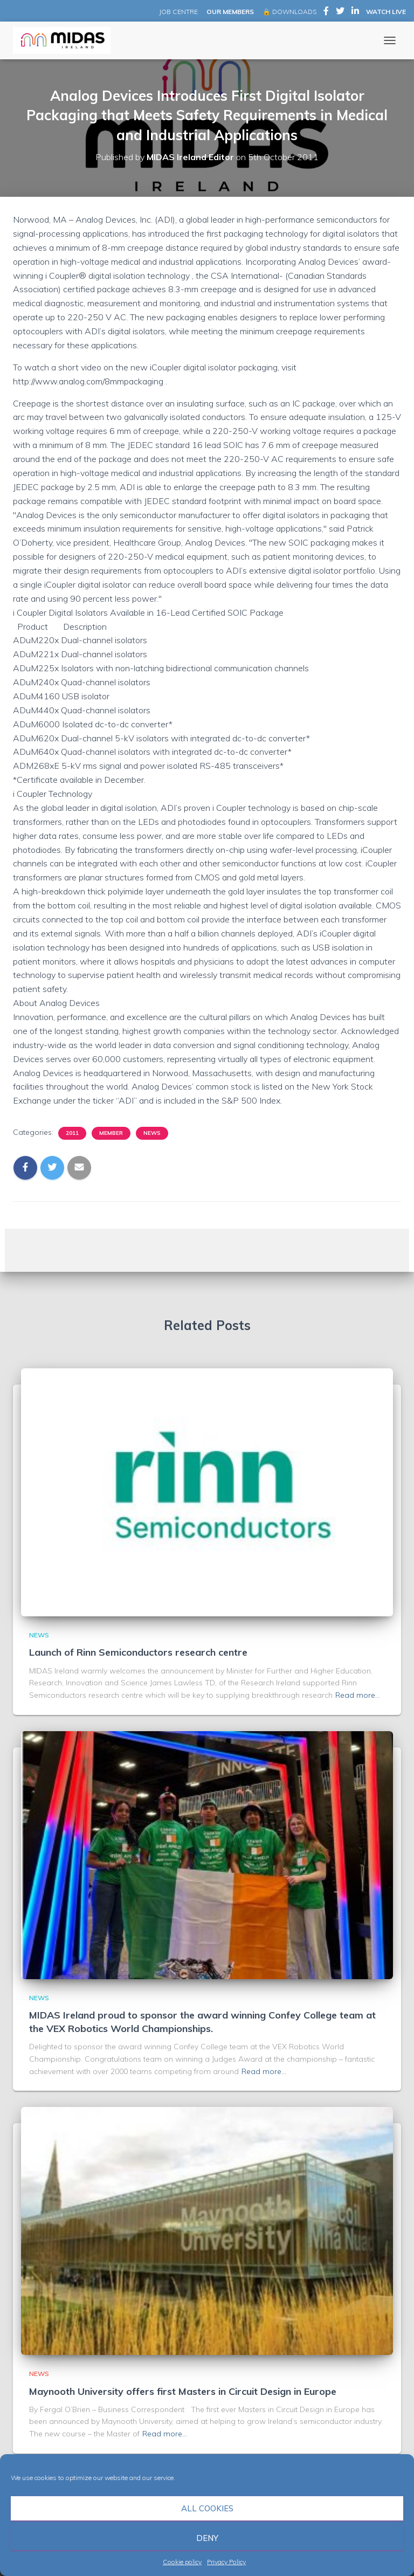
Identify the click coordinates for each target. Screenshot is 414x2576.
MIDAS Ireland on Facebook (326, 12)
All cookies (207, 2508)
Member (111, 1133)
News (152, 1133)
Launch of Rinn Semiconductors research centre (138, 1652)
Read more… (357, 1695)
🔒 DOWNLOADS (289, 12)
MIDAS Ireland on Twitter (340, 12)
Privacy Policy (226, 2562)
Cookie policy (182, 2562)
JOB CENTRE (177, 12)
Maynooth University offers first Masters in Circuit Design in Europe (182, 2391)
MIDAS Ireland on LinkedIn (355, 12)
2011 (72, 1133)
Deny (207, 2538)
